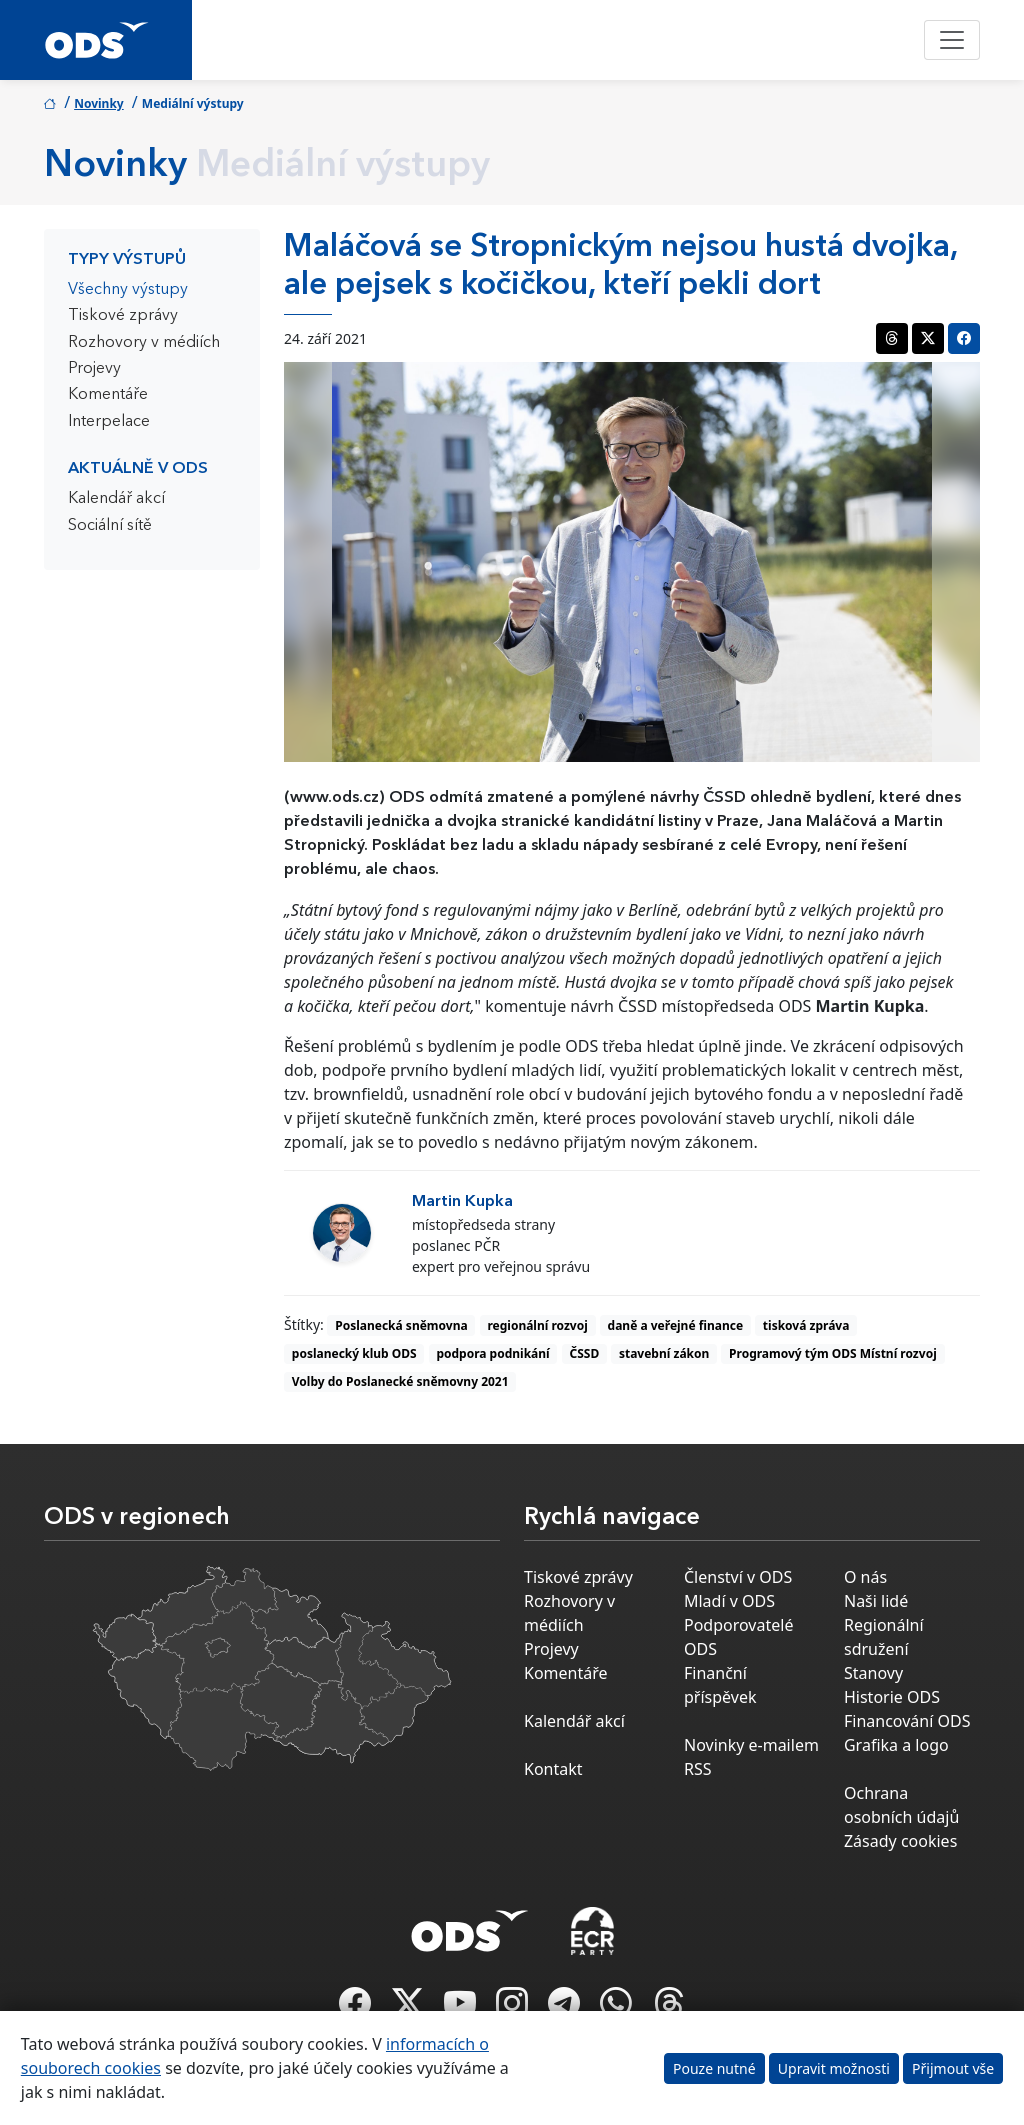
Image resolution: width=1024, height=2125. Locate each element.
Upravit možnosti (834, 2068)
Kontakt (553, 1769)
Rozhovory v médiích (144, 343)
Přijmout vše (953, 2068)
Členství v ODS (738, 1577)
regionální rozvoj (537, 1325)
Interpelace (109, 422)
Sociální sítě (110, 526)
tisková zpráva (806, 1325)
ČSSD (584, 1353)
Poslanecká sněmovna (401, 1325)
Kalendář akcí (116, 499)
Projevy (94, 369)
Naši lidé (876, 1601)
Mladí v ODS (729, 1601)
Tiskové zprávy (123, 316)
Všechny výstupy (128, 290)
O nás (865, 1577)
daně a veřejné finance (676, 1325)
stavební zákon (664, 1353)
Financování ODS (907, 1721)
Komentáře (108, 395)
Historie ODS (892, 1697)
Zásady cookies (900, 1841)
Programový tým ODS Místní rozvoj (833, 1353)
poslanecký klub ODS (354, 1353)
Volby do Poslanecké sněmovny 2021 (400, 1381)
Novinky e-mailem (751, 1745)
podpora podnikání (492, 1353)
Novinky (99, 103)
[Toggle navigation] (952, 40)
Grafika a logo (896, 1745)
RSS (698, 1769)
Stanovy (873, 1673)
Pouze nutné (714, 2068)
